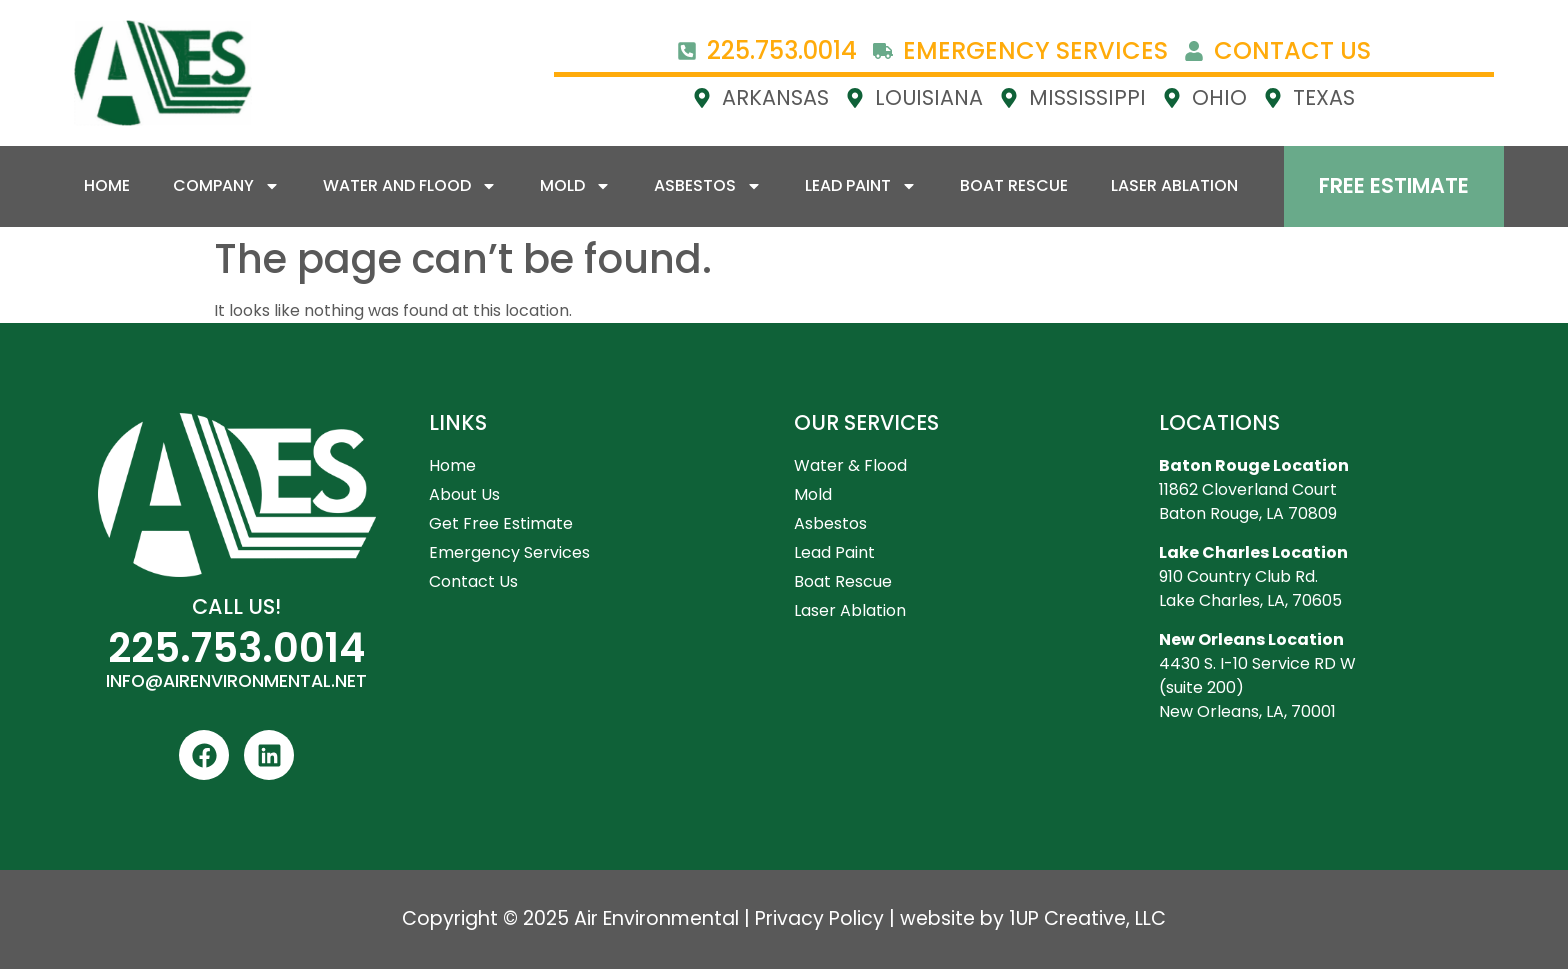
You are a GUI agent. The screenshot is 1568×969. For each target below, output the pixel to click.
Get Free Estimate (501, 523)
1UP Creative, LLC (1087, 918)
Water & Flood (850, 465)
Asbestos (708, 186)
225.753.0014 (236, 648)
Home (107, 185)
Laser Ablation (1174, 185)
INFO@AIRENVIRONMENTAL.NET (236, 681)
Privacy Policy (819, 918)
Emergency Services (509, 552)
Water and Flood (410, 186)
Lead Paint (861, 186)
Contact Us (473, 581)
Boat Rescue (1014, 185)
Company (226, 186)
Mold (575, 186)
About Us (464, 494)
